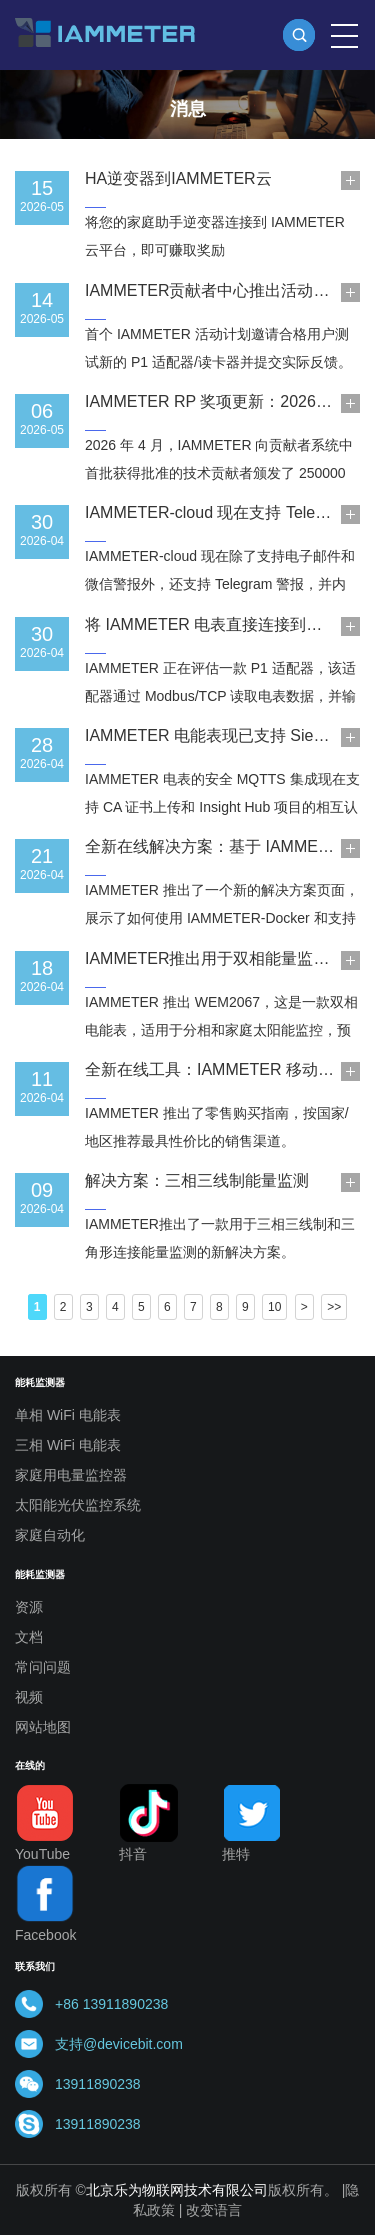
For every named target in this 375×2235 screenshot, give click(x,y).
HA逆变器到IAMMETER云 (178, 178)
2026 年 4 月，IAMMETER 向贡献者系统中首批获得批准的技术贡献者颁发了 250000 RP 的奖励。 (219, 473)
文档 (29, 1637)
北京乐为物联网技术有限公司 (177, 2190)
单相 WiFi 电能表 (68, 1415)
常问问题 (43, 1667)
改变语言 (214, 2210)
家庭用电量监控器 (71, 1475)
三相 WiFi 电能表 (68, 1445)
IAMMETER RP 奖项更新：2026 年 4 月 (227, 401)
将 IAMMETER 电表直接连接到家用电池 (227, 624)
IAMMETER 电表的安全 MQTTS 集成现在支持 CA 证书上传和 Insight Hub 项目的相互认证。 (222, 807)
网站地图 (43, 1727)
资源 (29, 1607)
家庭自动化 (50, 1535)
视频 (29, 1697)
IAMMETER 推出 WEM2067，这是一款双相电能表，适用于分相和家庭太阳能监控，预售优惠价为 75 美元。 (221, 1030)
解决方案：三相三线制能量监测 (197, 1180)
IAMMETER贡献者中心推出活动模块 (215, 290)
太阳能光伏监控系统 (78, 1505)
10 (274, 1307)
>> (334, 1307)
